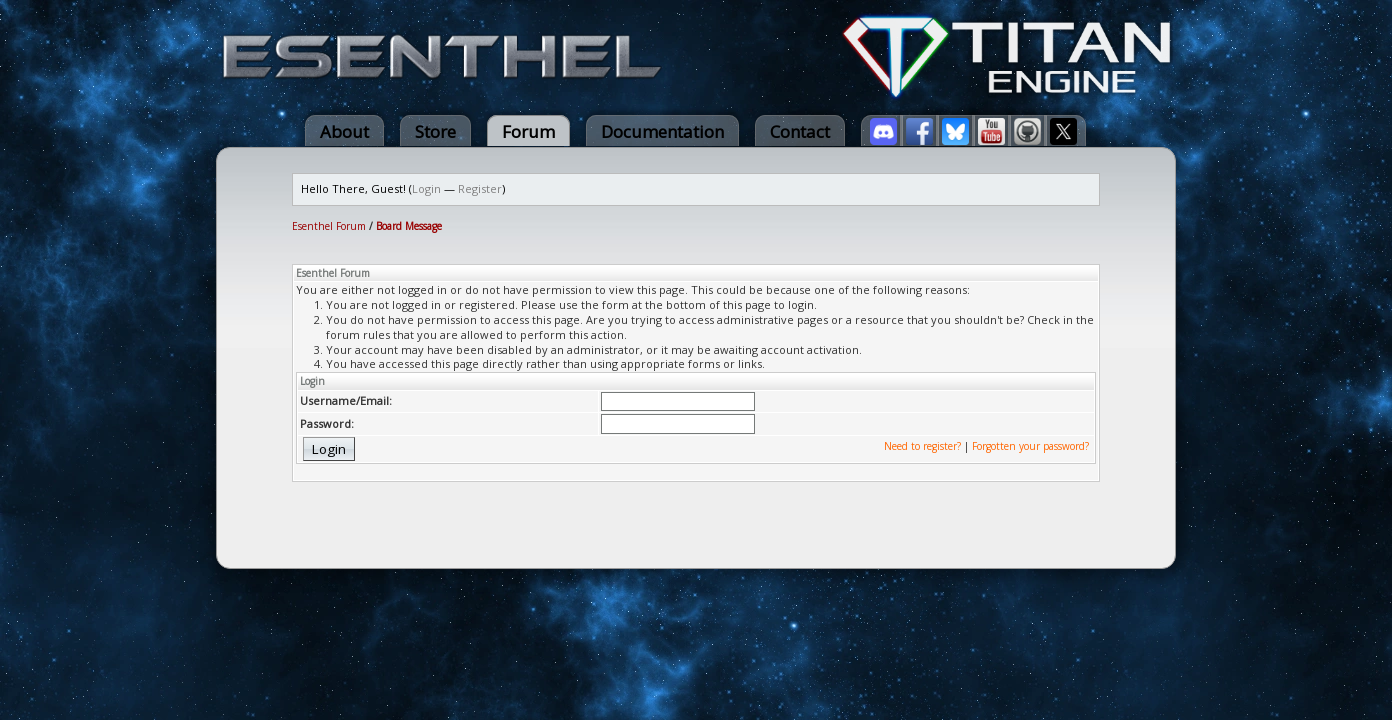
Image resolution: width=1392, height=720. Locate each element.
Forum (528, 131)
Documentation (662, 131)
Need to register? (922, 446)
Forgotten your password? (1030, 446)
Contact (800, 131)
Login (426, 188)
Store (435, 131)
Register (480, 188)
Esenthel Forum (329, 226)
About (344, 131)
